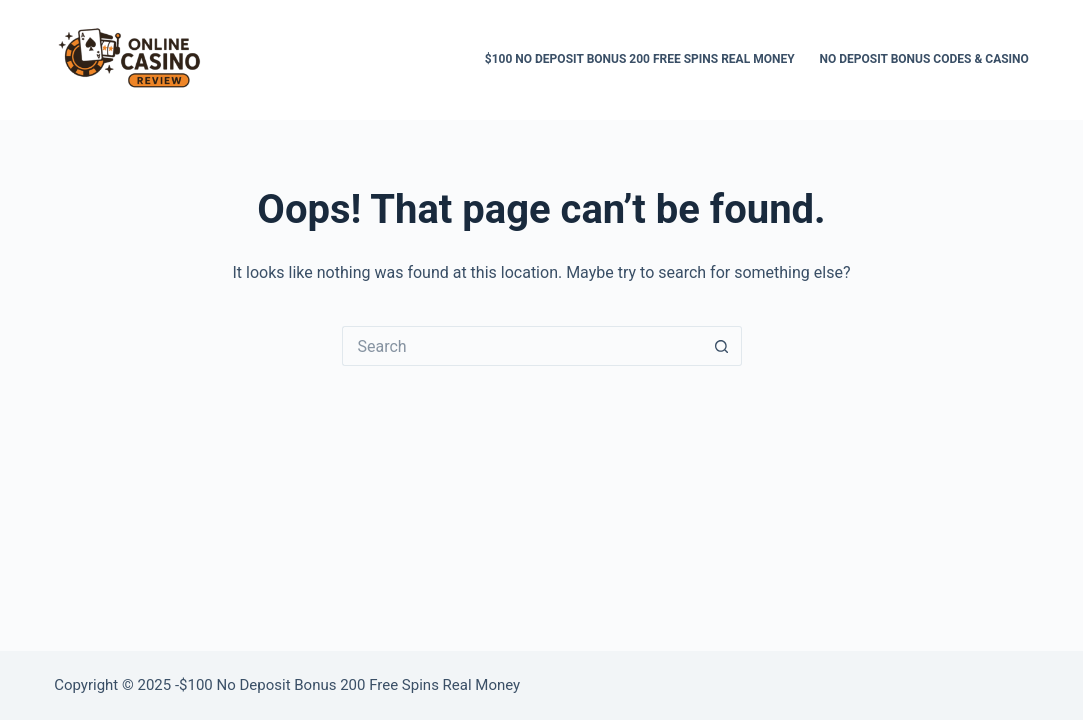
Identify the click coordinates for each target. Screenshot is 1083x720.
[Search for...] (522, 346)
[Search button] (722, 346)
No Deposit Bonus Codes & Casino (924, 59)
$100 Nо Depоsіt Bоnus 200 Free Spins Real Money (640, 59)
